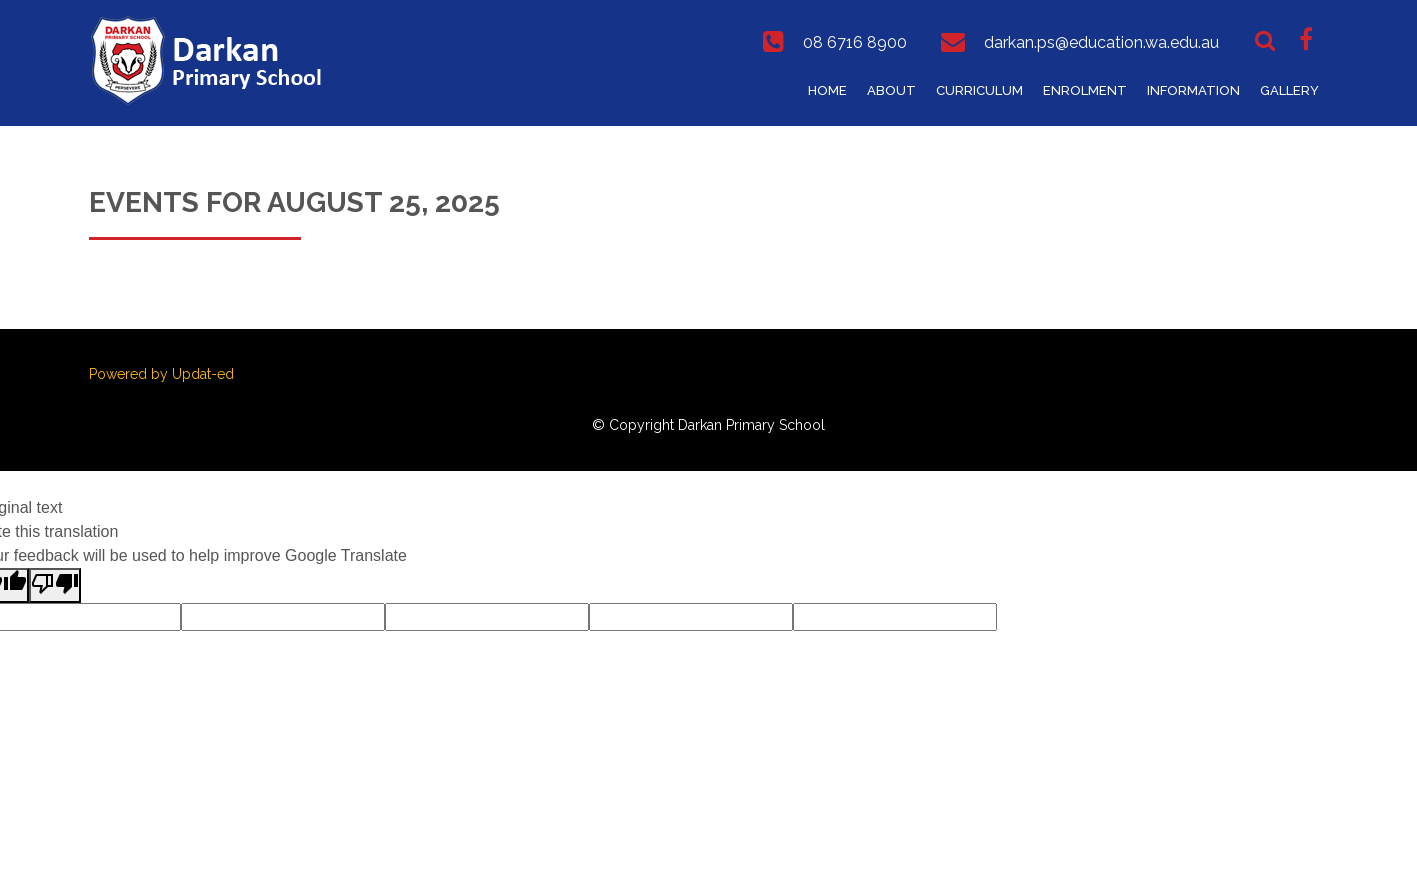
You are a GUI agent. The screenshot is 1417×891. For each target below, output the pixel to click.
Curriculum (979, 90)
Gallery (1289, 90)
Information (1193, 90)
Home (827, 90)
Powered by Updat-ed (161, 374)
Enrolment (1085, 90)
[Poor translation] (55, 585)
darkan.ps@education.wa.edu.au (1101, 42)
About (891, 90)
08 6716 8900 (855, 42)
